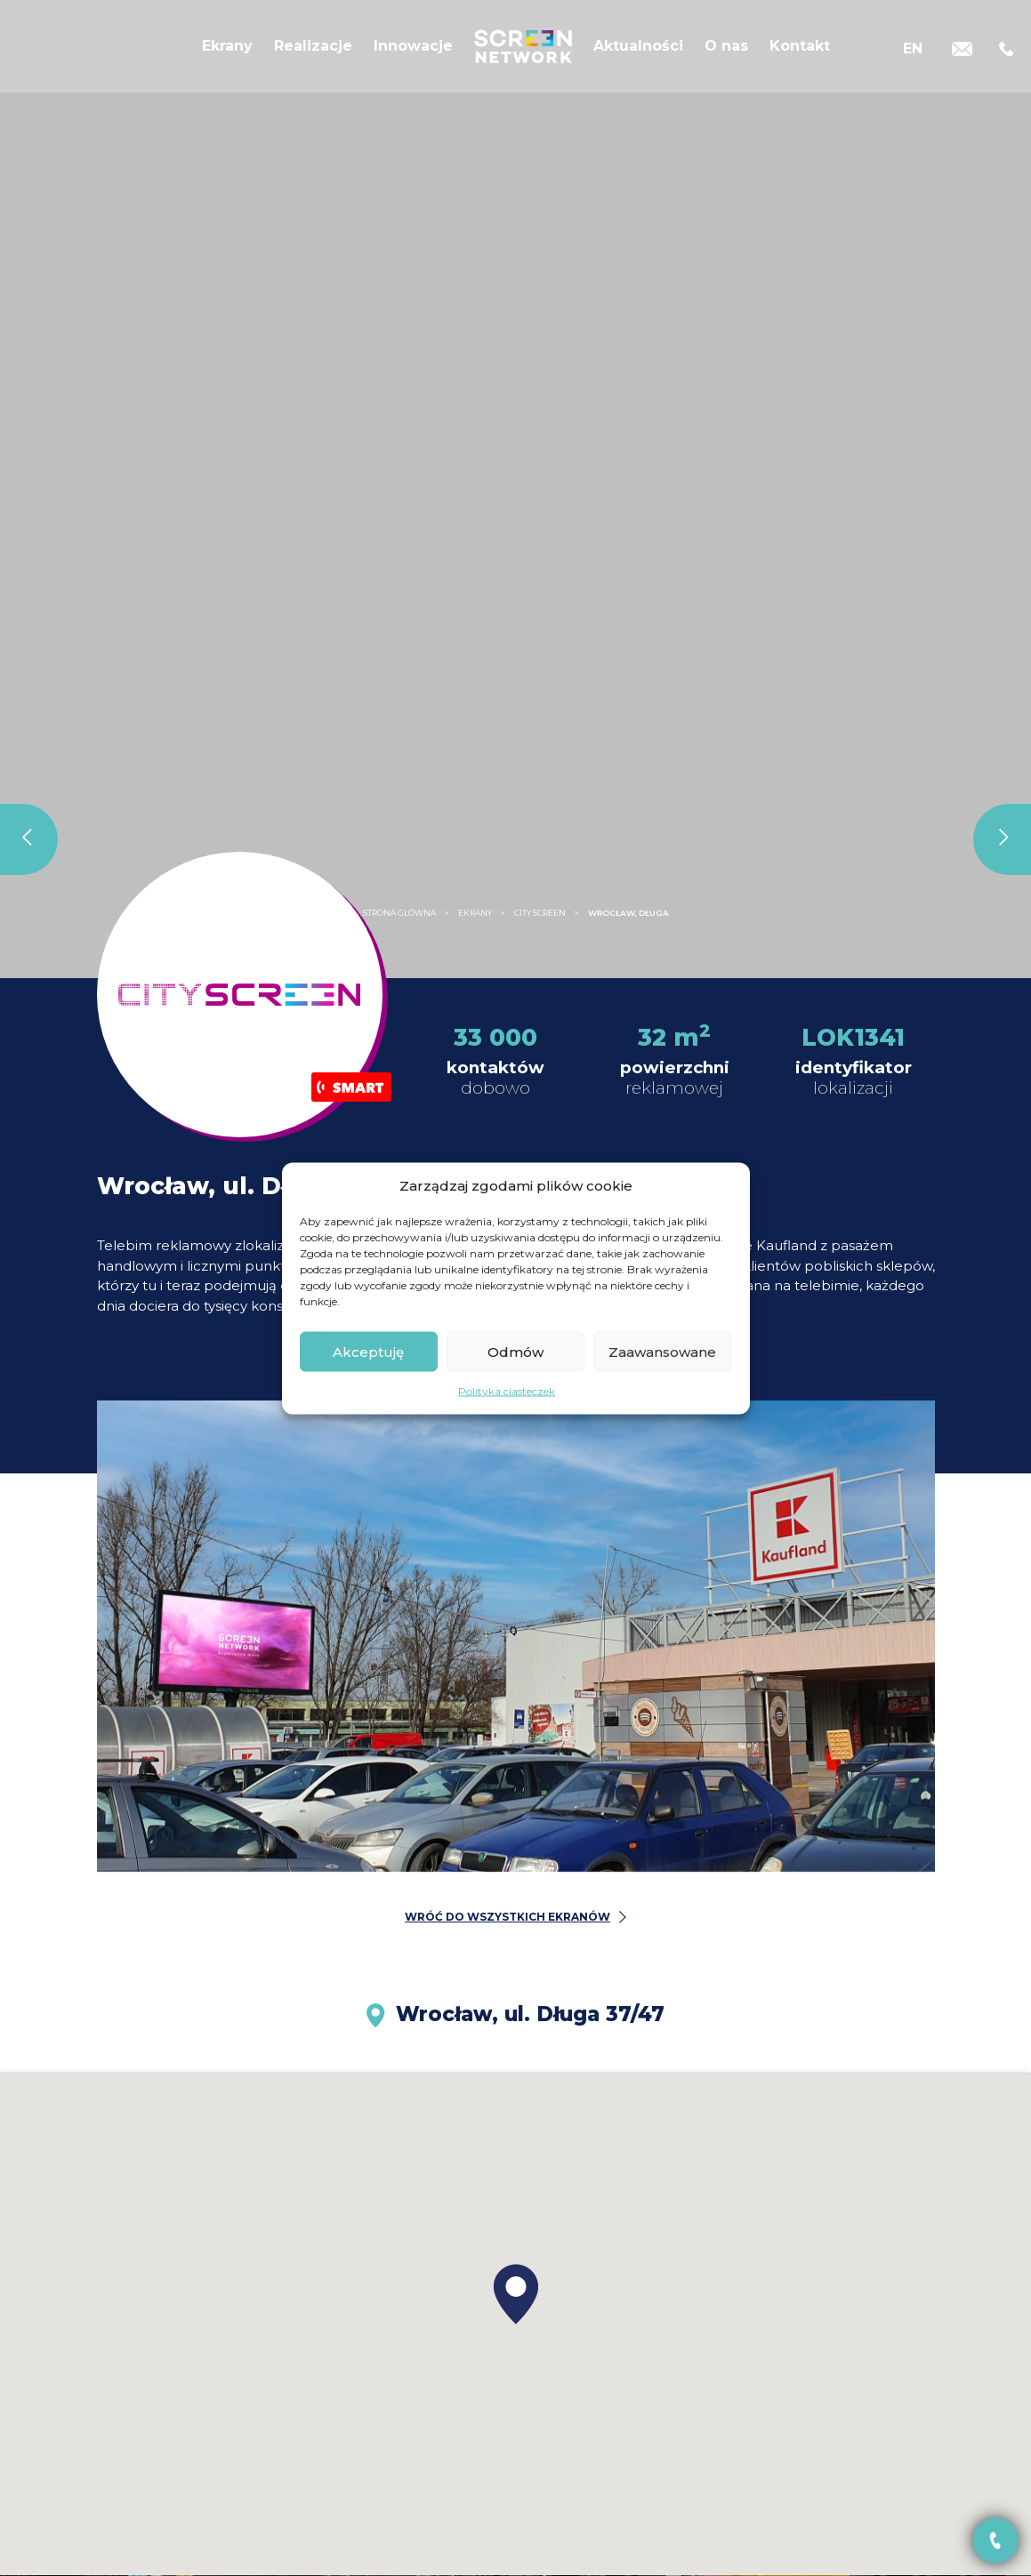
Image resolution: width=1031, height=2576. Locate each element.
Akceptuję (368, 1351)
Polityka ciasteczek (506, 1391)
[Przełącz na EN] (912, 51)
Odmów (515, 1351)
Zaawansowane (662, 1351)
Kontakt (799, 52)
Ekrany (227, 52)
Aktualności (638, 52)
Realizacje (313, 52)
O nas (726, 52)
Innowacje (413, 52)
